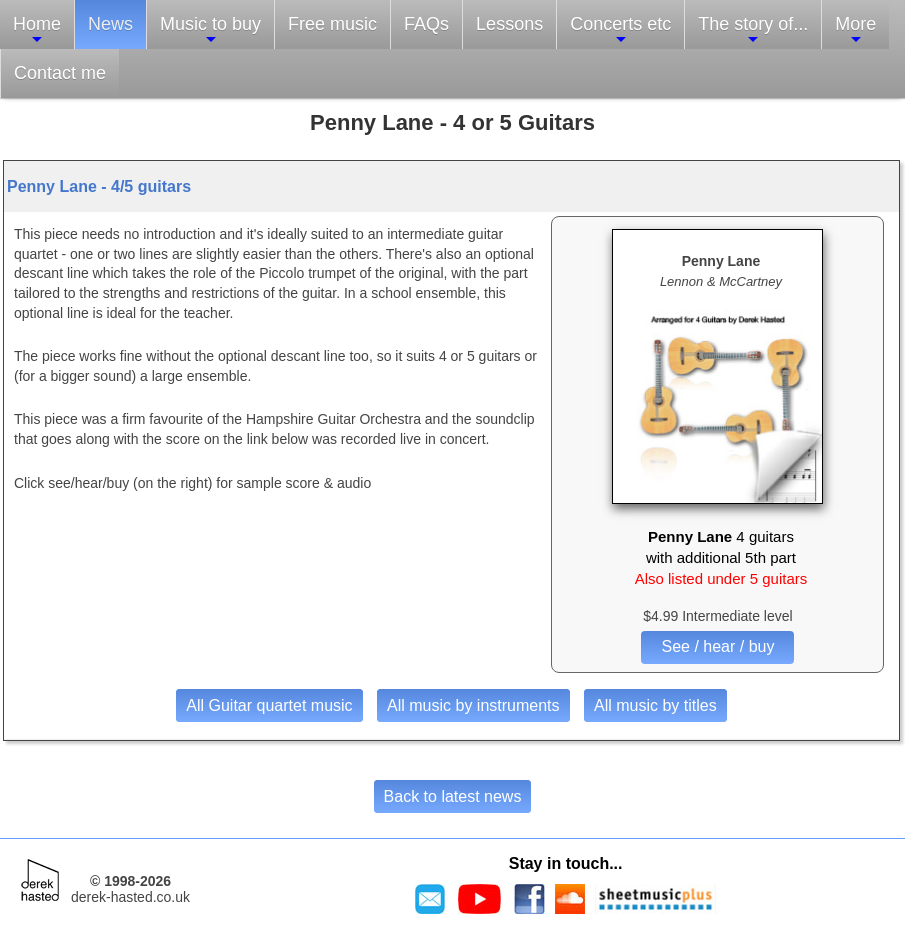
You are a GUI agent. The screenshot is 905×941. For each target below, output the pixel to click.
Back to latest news (453, 796)
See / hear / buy (717, 646)
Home (37, 30)
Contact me (60, 73)
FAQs (426, 24)
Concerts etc (620, 30)
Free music (332, 24)
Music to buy (210, 30)
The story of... (753, 30)
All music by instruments (473, 705)
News (110, 24)
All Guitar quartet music (269, 705)
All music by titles (655, 705)
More (855, 30)
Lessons (509, 24)
